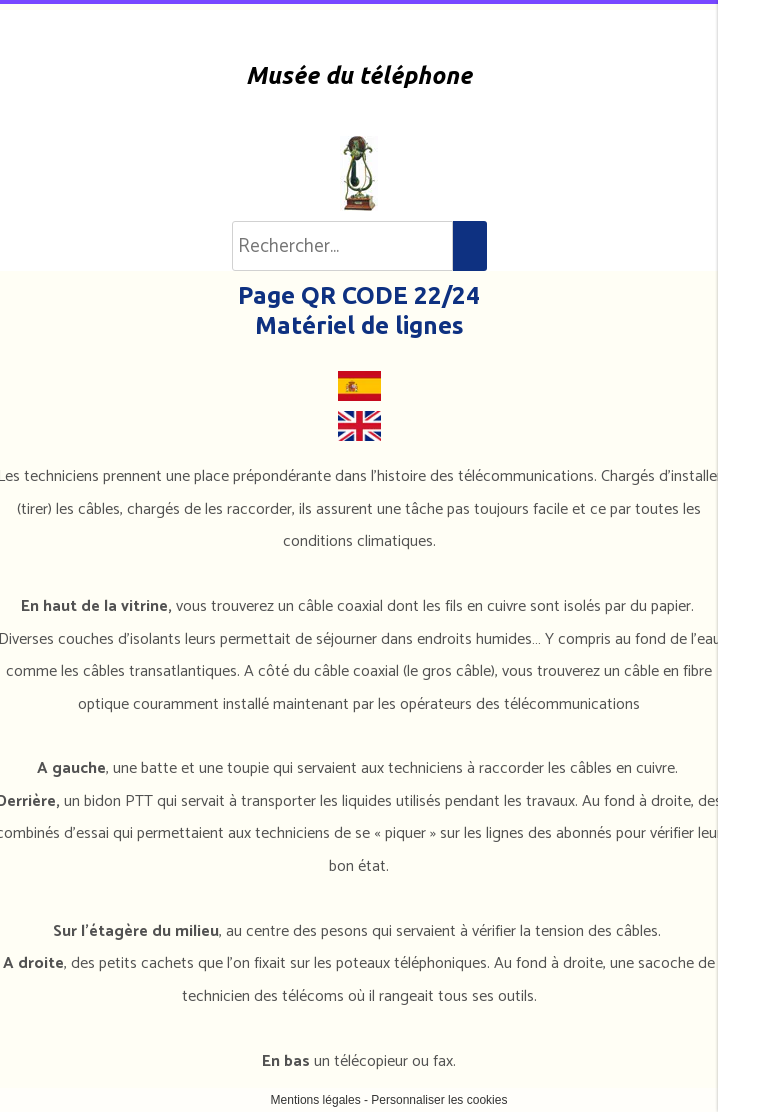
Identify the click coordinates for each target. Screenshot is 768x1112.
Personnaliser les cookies (439, 1100)
